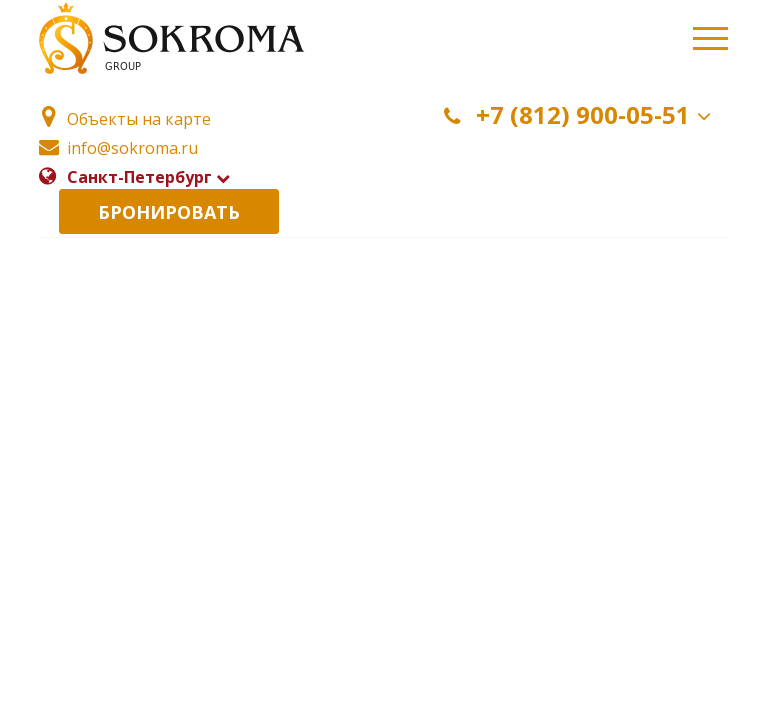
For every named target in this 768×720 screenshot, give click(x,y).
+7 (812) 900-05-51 (581, 115)
